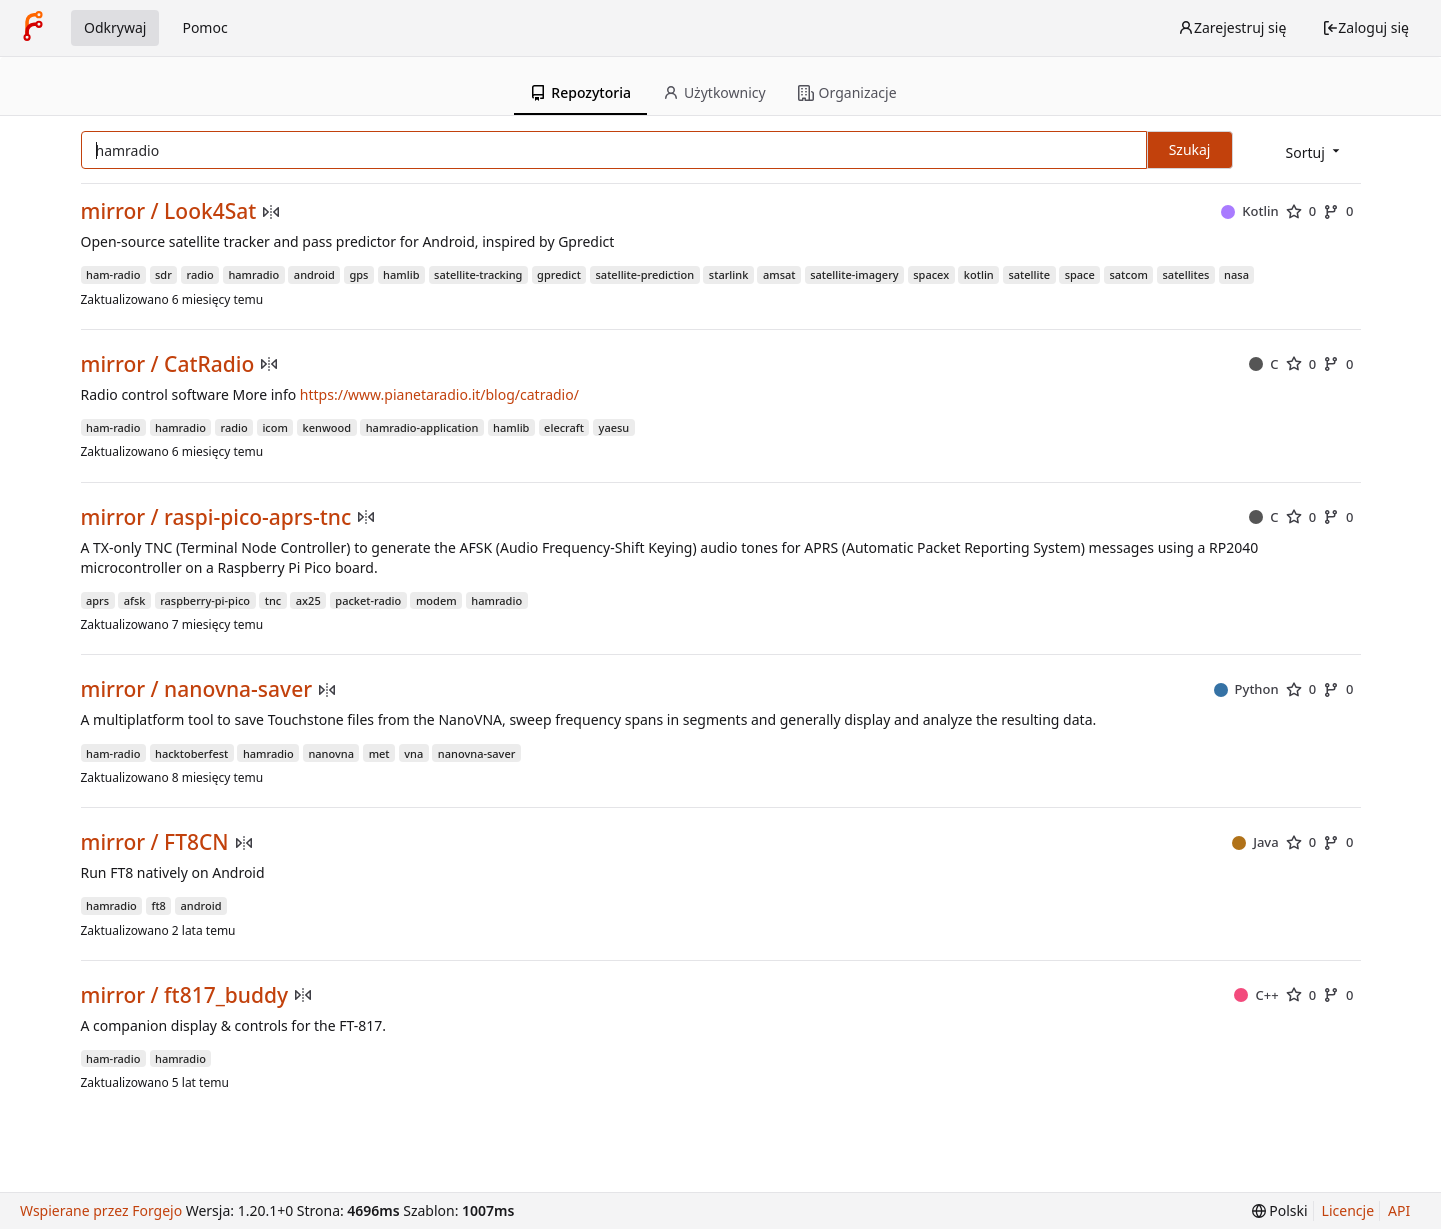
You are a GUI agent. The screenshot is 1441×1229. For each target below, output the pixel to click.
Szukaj (1190, 149)
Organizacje (847, 92)
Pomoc (204, 27)
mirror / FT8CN (155, 842)
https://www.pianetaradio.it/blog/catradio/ (439, 394)
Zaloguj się (1365, 27)
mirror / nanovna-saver (197, 689)
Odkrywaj (115, 27)
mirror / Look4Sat (169, 211)
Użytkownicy (714, 92)
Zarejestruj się (1232, 27)
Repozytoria (580, 92)
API (1399, 1210)
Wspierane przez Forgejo (101, 1210)
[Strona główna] (33, 28)
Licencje (1348, 1210)
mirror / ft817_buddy (185, 995)
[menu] (1314, 151)
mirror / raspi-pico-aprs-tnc (216, 517)
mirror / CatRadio (168, 364)
